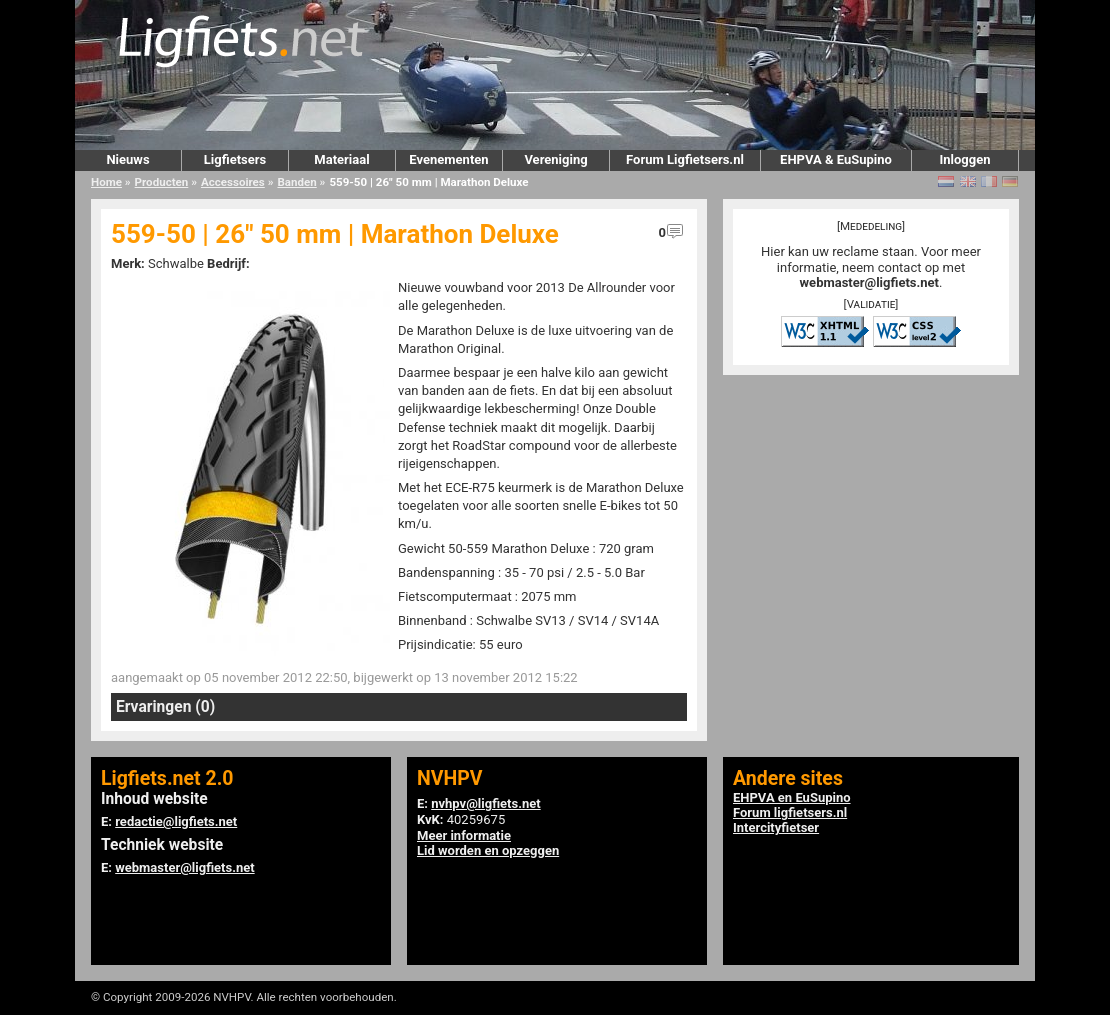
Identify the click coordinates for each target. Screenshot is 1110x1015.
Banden (296, 182)
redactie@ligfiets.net (176, 821)
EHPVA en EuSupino (792, 797)
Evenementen (448, 159)
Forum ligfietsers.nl (790, 812)
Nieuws (127, 159)
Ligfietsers (235, 159)
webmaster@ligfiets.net (869, 282)
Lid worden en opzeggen (488, 850)
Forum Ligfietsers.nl (685, 159)
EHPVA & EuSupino (836, 159)
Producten (162, 182)
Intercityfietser (776, 827)
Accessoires (233, 182)
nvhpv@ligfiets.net (485, 803)
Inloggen (964, 159)
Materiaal (341, 159)
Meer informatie (464, 835)
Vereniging (555, 159)
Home (106, 182)
